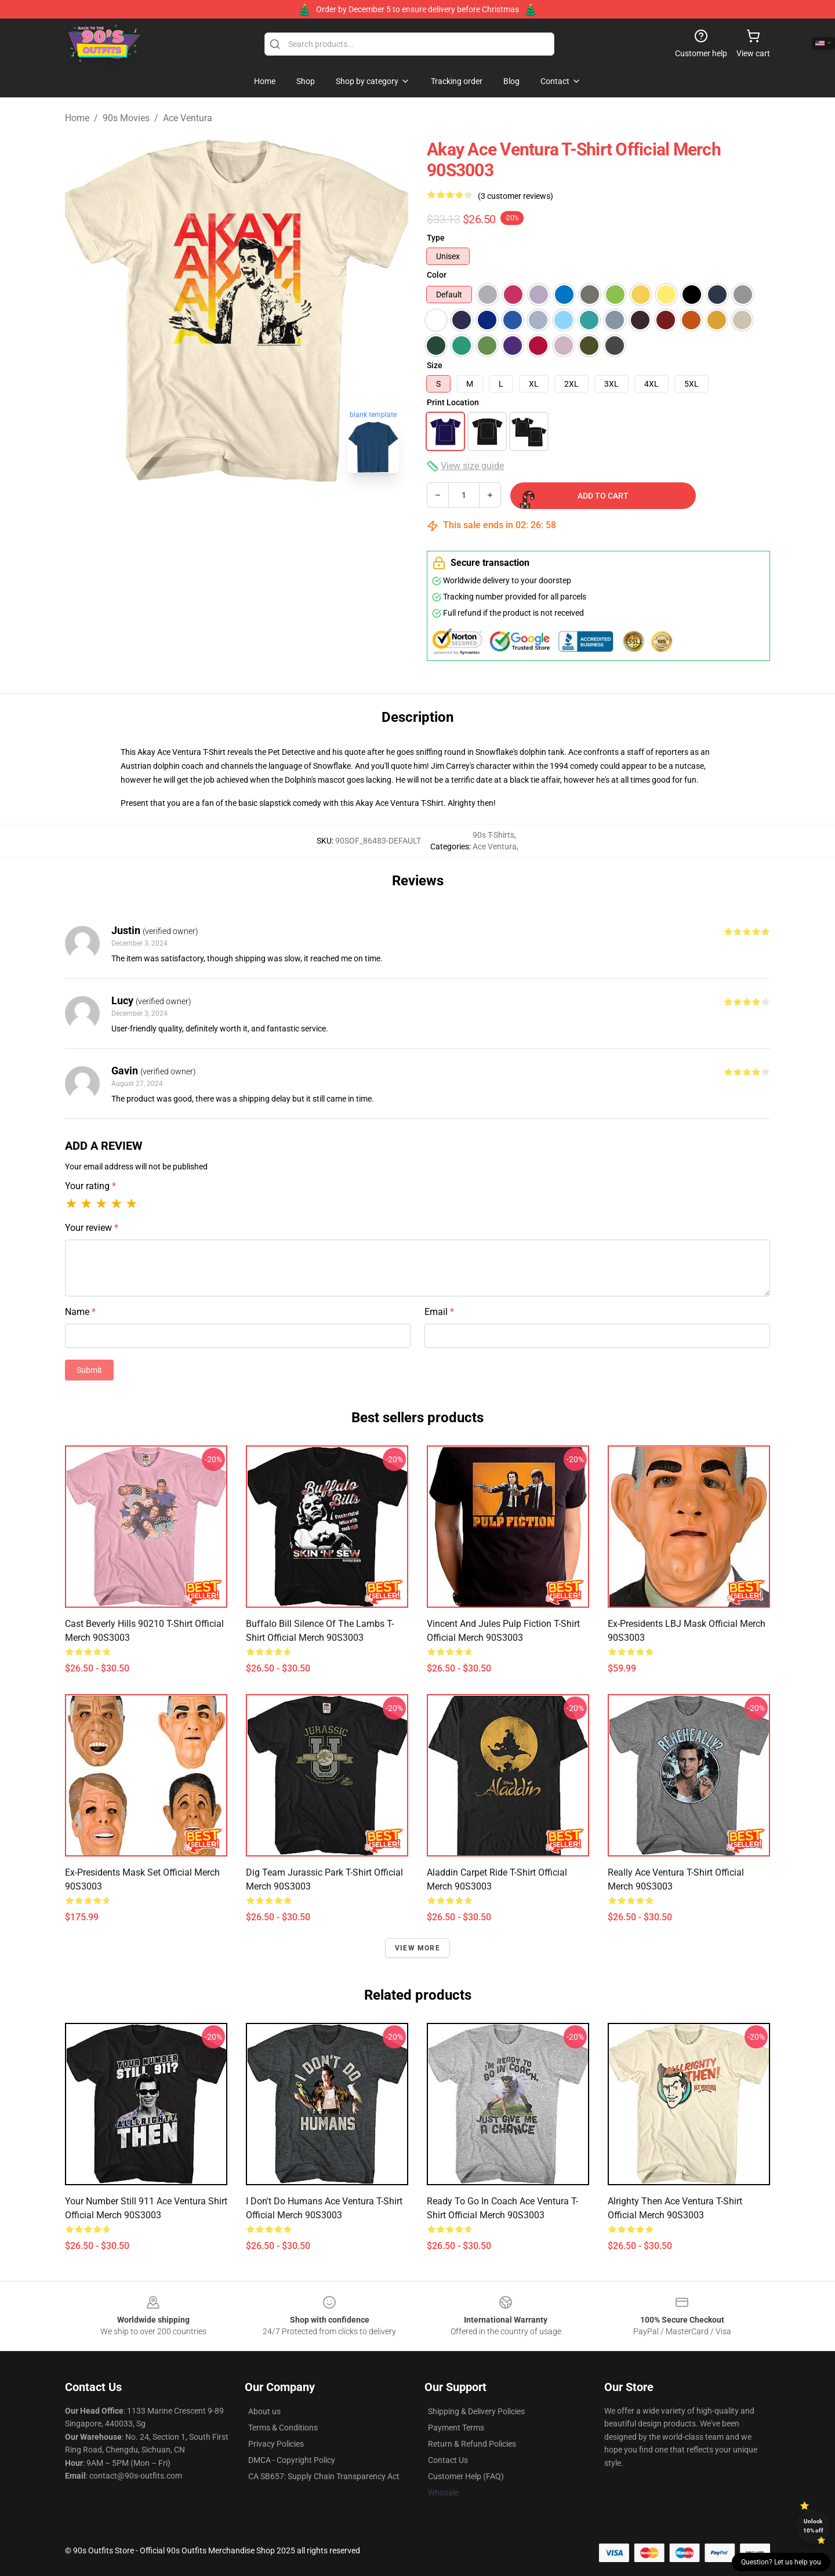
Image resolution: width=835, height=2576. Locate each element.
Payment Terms (456, 2427)
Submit (89, 1370)
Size (434, 365)
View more (417, 1948)
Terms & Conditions (283, 2427)
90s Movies (126, 117)
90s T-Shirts (493, 835)
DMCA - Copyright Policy (291, 2460)
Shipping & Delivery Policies (476, 2411)
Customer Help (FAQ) (466, 2476)
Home (77, 117)
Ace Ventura (187, 117)
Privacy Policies (276, 2443)
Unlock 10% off (813, 2526)
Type (436, 237)
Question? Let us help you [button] (781, 2562)
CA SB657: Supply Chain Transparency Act (324, 2476)
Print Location (453, 402)
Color (436, 274)
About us (264, 2411)
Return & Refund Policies (472, 2443)
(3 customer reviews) (515, 196)
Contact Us (448, 2460)
